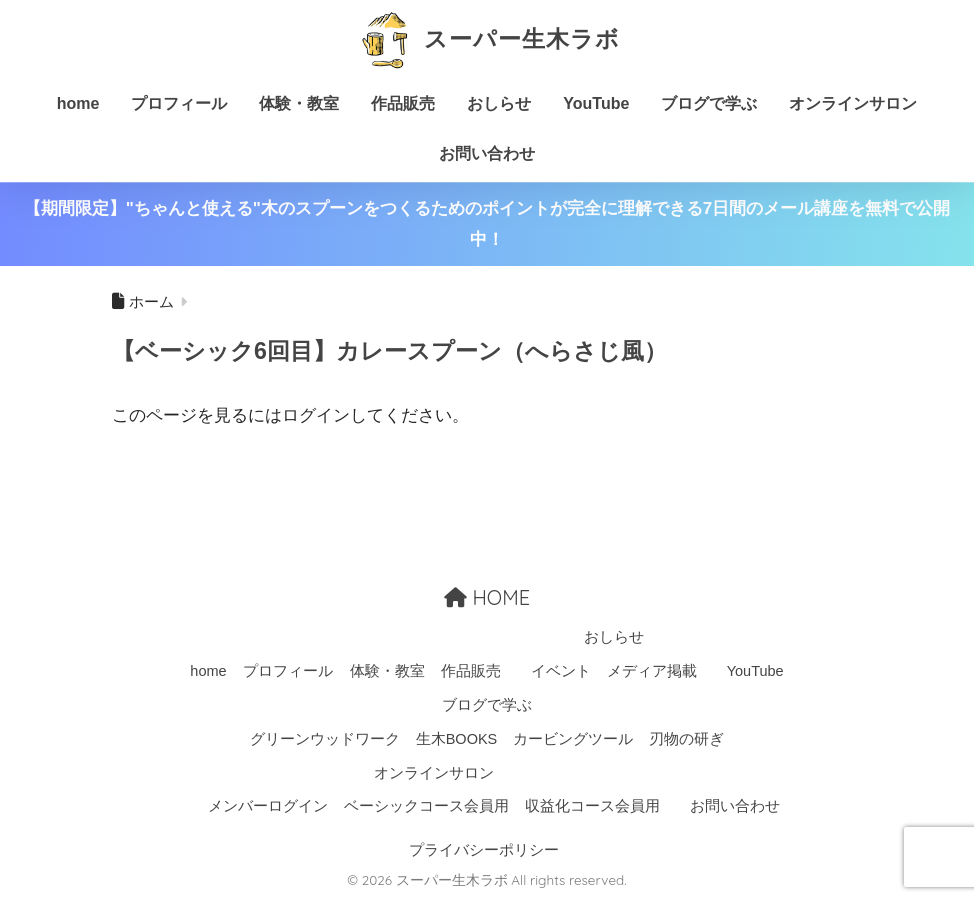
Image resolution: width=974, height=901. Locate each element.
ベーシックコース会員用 (426, 806)
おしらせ (499, 103)
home (78, 103)
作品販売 (403, 103)
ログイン (316, 415)
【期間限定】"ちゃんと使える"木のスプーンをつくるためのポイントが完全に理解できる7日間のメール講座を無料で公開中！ (487, 224)
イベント (561, 671)
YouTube (596, 103)
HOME (487, 597)
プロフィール (179, 103)
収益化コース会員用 (592, 806)
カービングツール (573, 739)
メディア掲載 (652, 671)
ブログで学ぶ (709, 103)
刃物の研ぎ (686, 739)
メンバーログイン (268, 806)
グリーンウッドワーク (325, 739)
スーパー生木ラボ (486, 38)
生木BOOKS (457, 739)
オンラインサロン (853, 103)
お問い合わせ (487, 153)
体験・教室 (299, 103)
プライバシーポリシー (484, 850)
